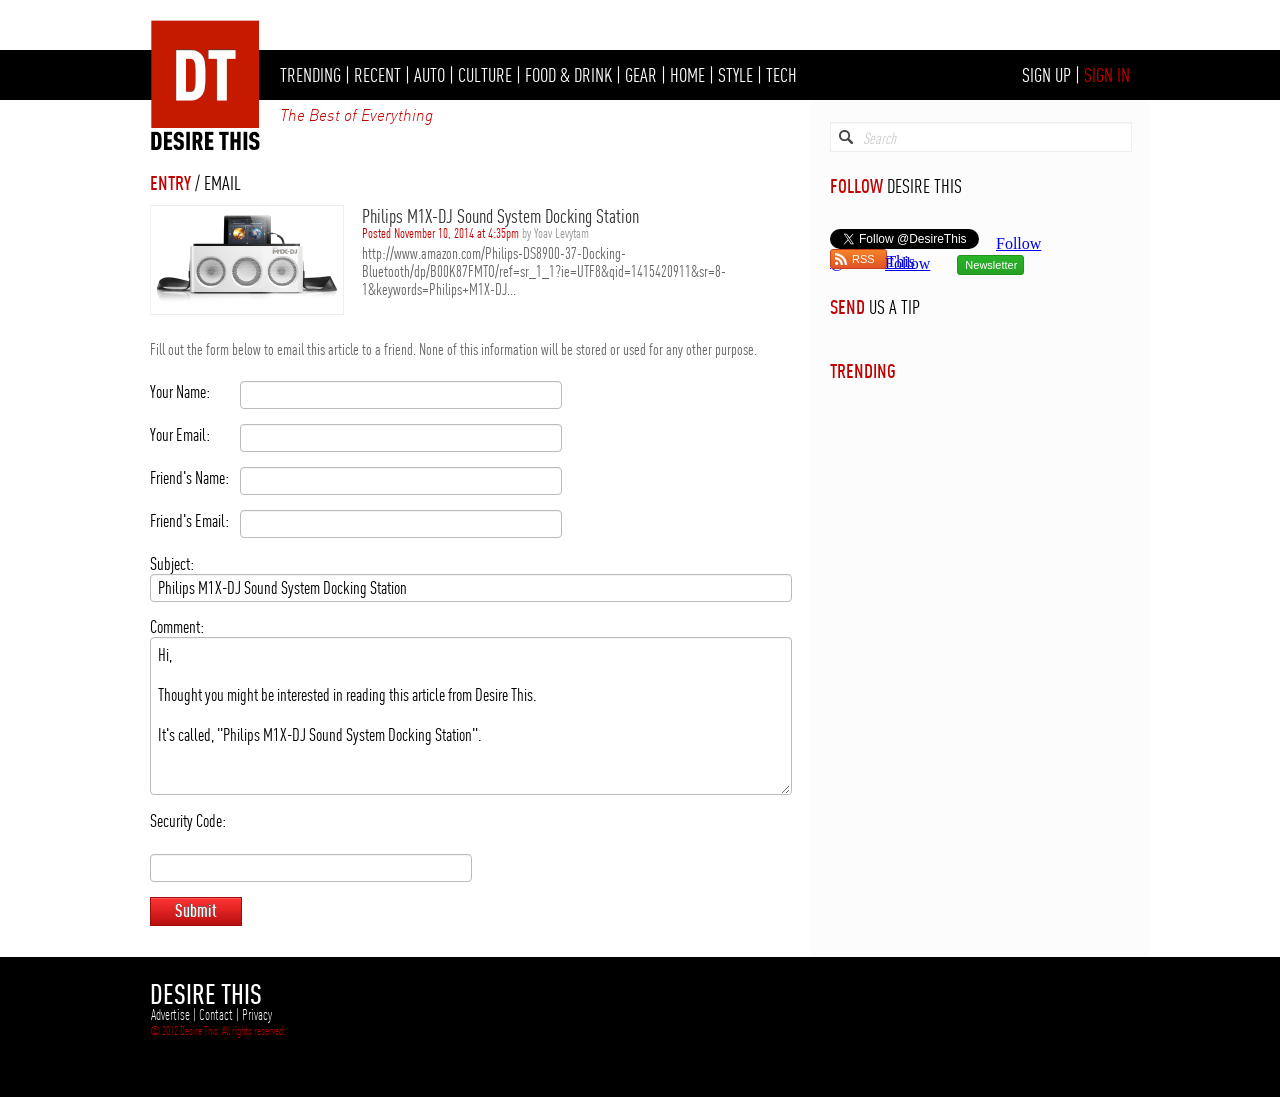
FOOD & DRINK (568, 75)
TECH (781, 75)
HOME (687, 75)
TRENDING (310, 75)
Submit (196, 910)
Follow (907, 263)
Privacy (257, 1015)
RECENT (377, 75)
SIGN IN (1107, 75)
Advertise (170, 1015)
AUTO (429, 75)
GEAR (641, 75)
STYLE (735, 75)
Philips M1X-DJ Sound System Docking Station (500, 216)
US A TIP (894, 307)
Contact (216, 1015)
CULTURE (485, 75)
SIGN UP (1046, 75)
